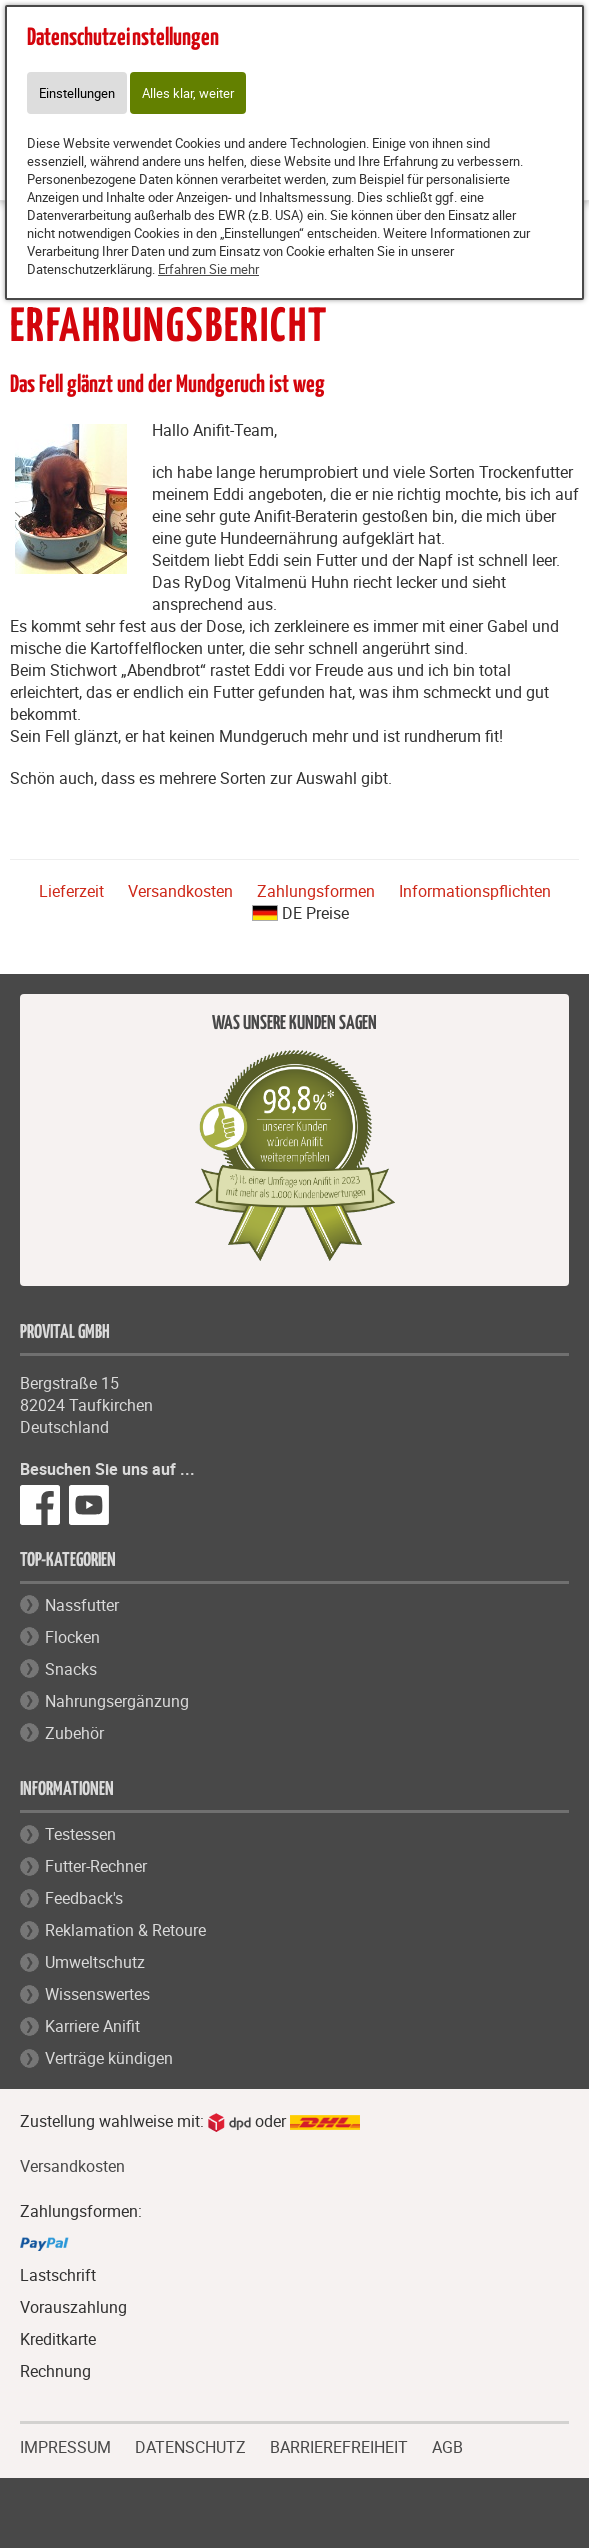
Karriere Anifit (92, 2026)
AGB (447, 2447)
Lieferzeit (71, 891)
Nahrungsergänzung (117, 1701)
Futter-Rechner (96, 1866)
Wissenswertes (97, 1994)
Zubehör (74, 1733)
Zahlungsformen (316, 891)
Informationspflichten (475, 891)
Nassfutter (82, 1605)
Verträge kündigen (109, 2058)
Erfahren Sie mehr (208, 269)
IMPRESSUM (65, 2445)
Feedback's (84, 1898)
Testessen (80, 1834)
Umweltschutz (95, 1962)
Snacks (71, 1669)
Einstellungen (77, 93)
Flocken (72, 1637)
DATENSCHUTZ (190, 2445)
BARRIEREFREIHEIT (339, 2445)
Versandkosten (180, 891)
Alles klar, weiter (188, 93)
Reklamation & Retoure (125, 1930)
